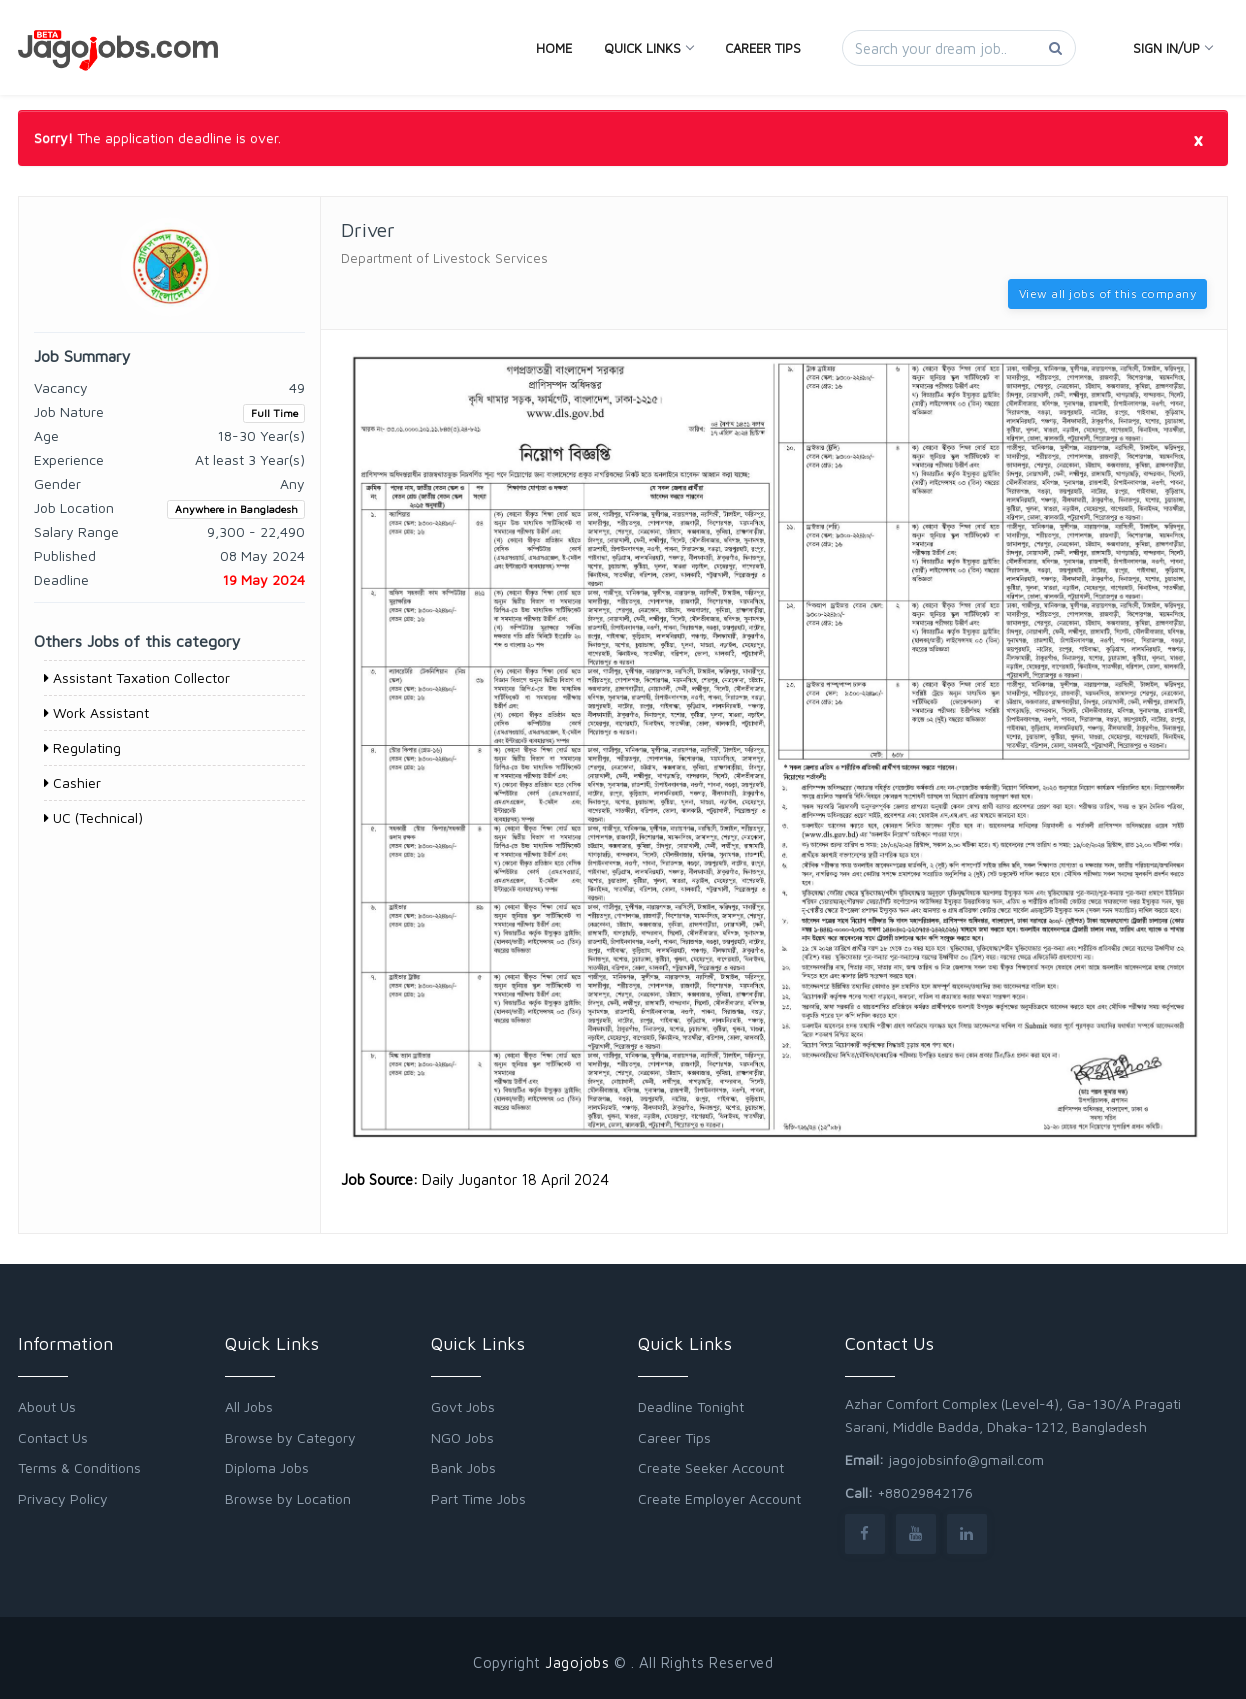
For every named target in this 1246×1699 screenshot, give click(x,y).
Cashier (72, 782)
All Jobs (249, 1406)
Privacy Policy (63, 1498)
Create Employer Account (719, 1498)
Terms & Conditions (79, 1467)
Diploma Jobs (267, 1467)
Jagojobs (577, 1662)
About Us (47, 1406)
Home (554, 48)
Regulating (82, 747)
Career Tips (763, 48)
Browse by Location (288, 1498)
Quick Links (648, 48)
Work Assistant (96, 712)
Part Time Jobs (478, 1498)
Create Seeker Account (711, 1467)
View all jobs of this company (1108, 293)
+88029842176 (925, 1492)
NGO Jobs (462, 1437)
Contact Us (53, 1437)
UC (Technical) (93, 817)
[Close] (1198, 139)
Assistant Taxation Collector (137, 677)
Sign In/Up (1172, 48)
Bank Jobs (463, 1467)
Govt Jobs (463, 1406)
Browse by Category (290, 1437)
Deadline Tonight (691, 1406)
